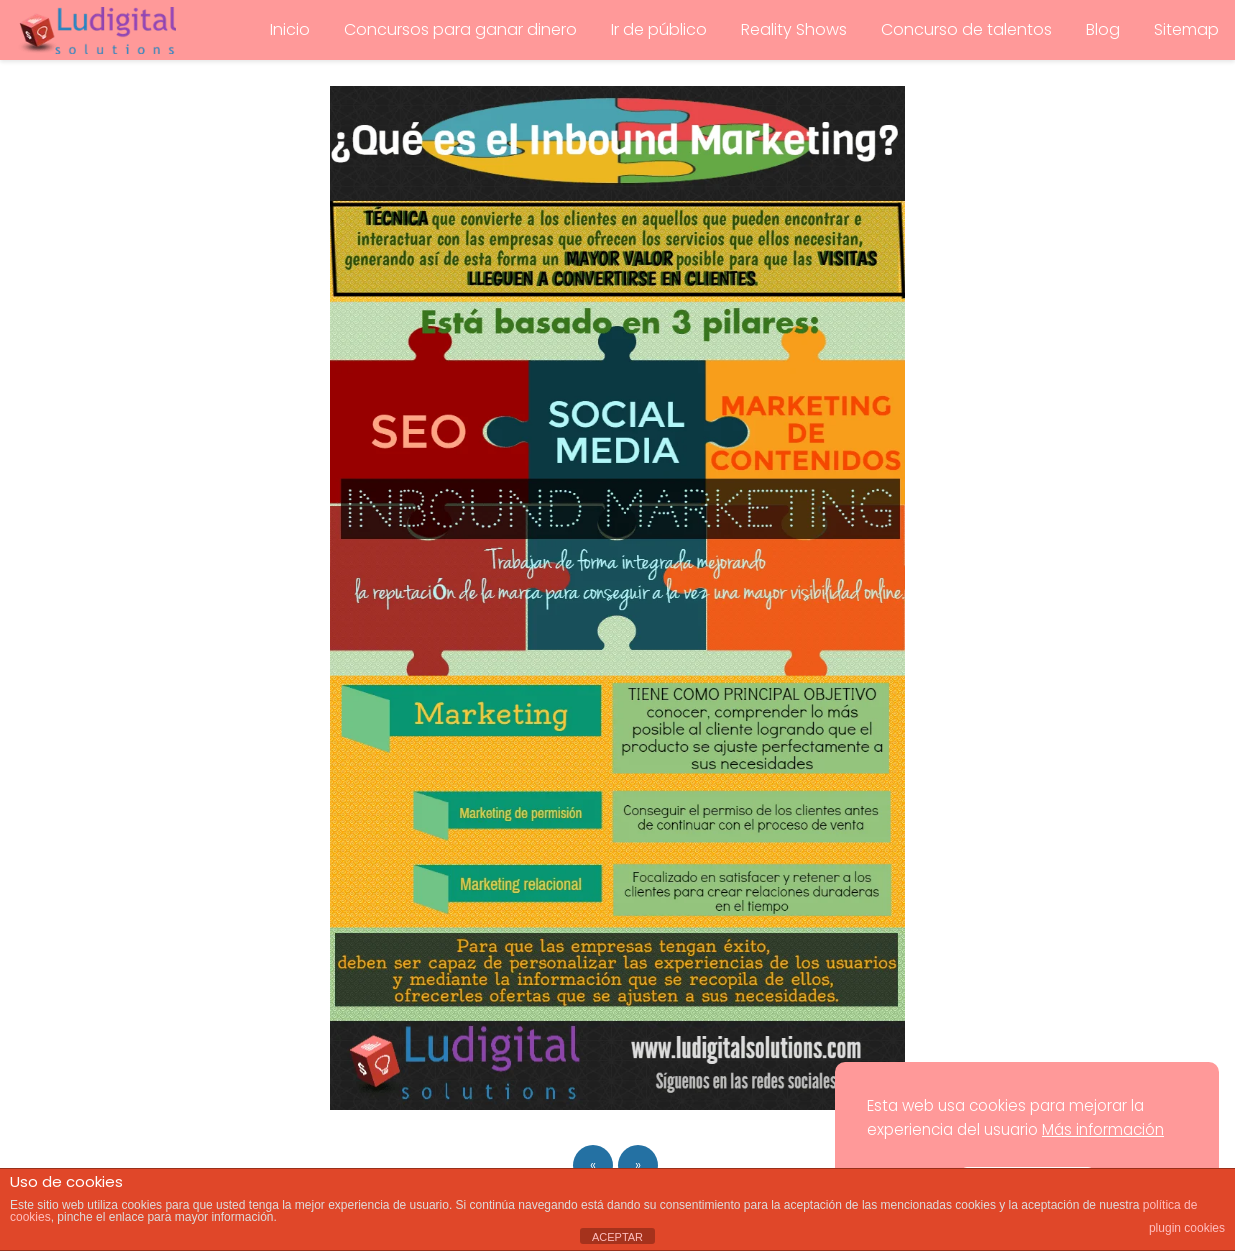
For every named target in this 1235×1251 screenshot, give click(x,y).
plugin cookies (1187, 1228)
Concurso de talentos (966, 29)
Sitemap (1186, 29)
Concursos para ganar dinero (460, 29)
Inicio (290, 29)
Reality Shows (794, 29)
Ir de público (659, 29)
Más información (1103, 1129)
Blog (1103, 29)
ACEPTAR (617, 1237)
